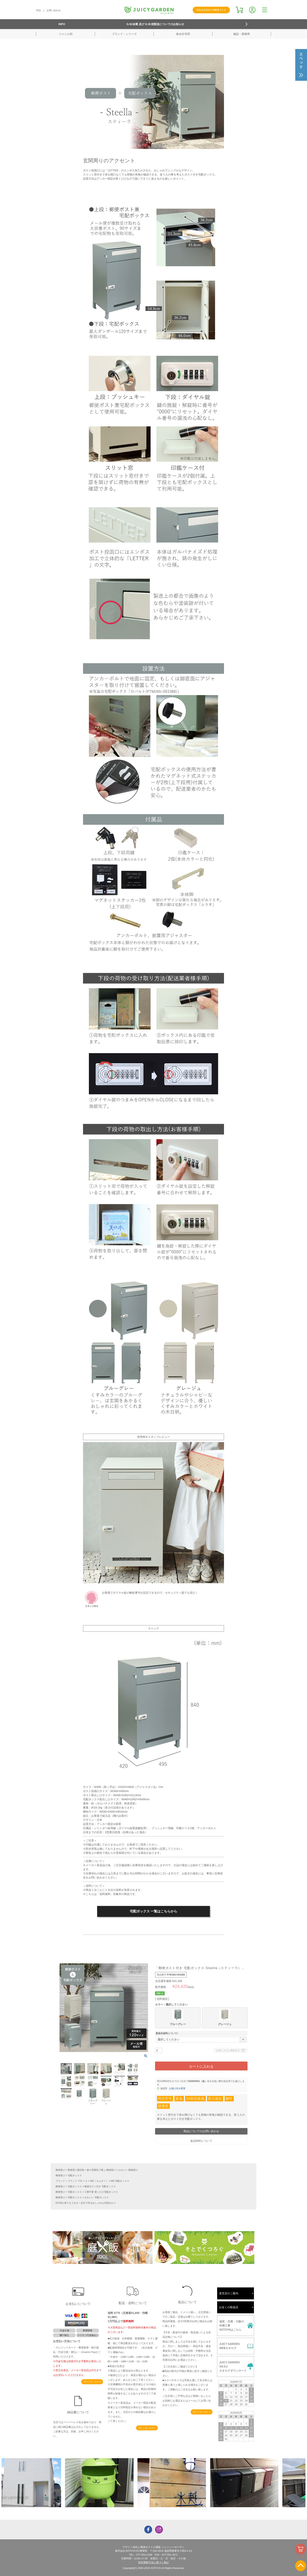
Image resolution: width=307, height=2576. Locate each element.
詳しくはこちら (91, 2381)
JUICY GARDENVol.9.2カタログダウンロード (233, 2366)
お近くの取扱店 (228, 2307)
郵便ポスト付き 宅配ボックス (100, 2186)
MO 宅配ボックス (120, 2181)
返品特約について (201, 2140)
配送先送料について (167, 2033)
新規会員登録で (211, 10)
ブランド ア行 (75, 2181)
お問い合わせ (54, 10)
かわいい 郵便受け (128, 2170)
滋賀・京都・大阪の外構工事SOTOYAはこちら (231, 2325)
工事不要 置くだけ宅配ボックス (101, 2192)
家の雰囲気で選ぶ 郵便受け (101, 2170)
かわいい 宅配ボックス (96, 2197)
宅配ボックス (75, 2175)
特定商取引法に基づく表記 (153, 2562)
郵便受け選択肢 (76, 2170)
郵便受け (60, 2170)
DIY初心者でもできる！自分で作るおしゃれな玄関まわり (86, 2203)
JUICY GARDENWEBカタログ (229, 2346)
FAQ (38, 10)
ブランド (60, 2181)
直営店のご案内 (228, 2293)
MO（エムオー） (99, 2181)
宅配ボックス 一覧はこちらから (153, 1911)
